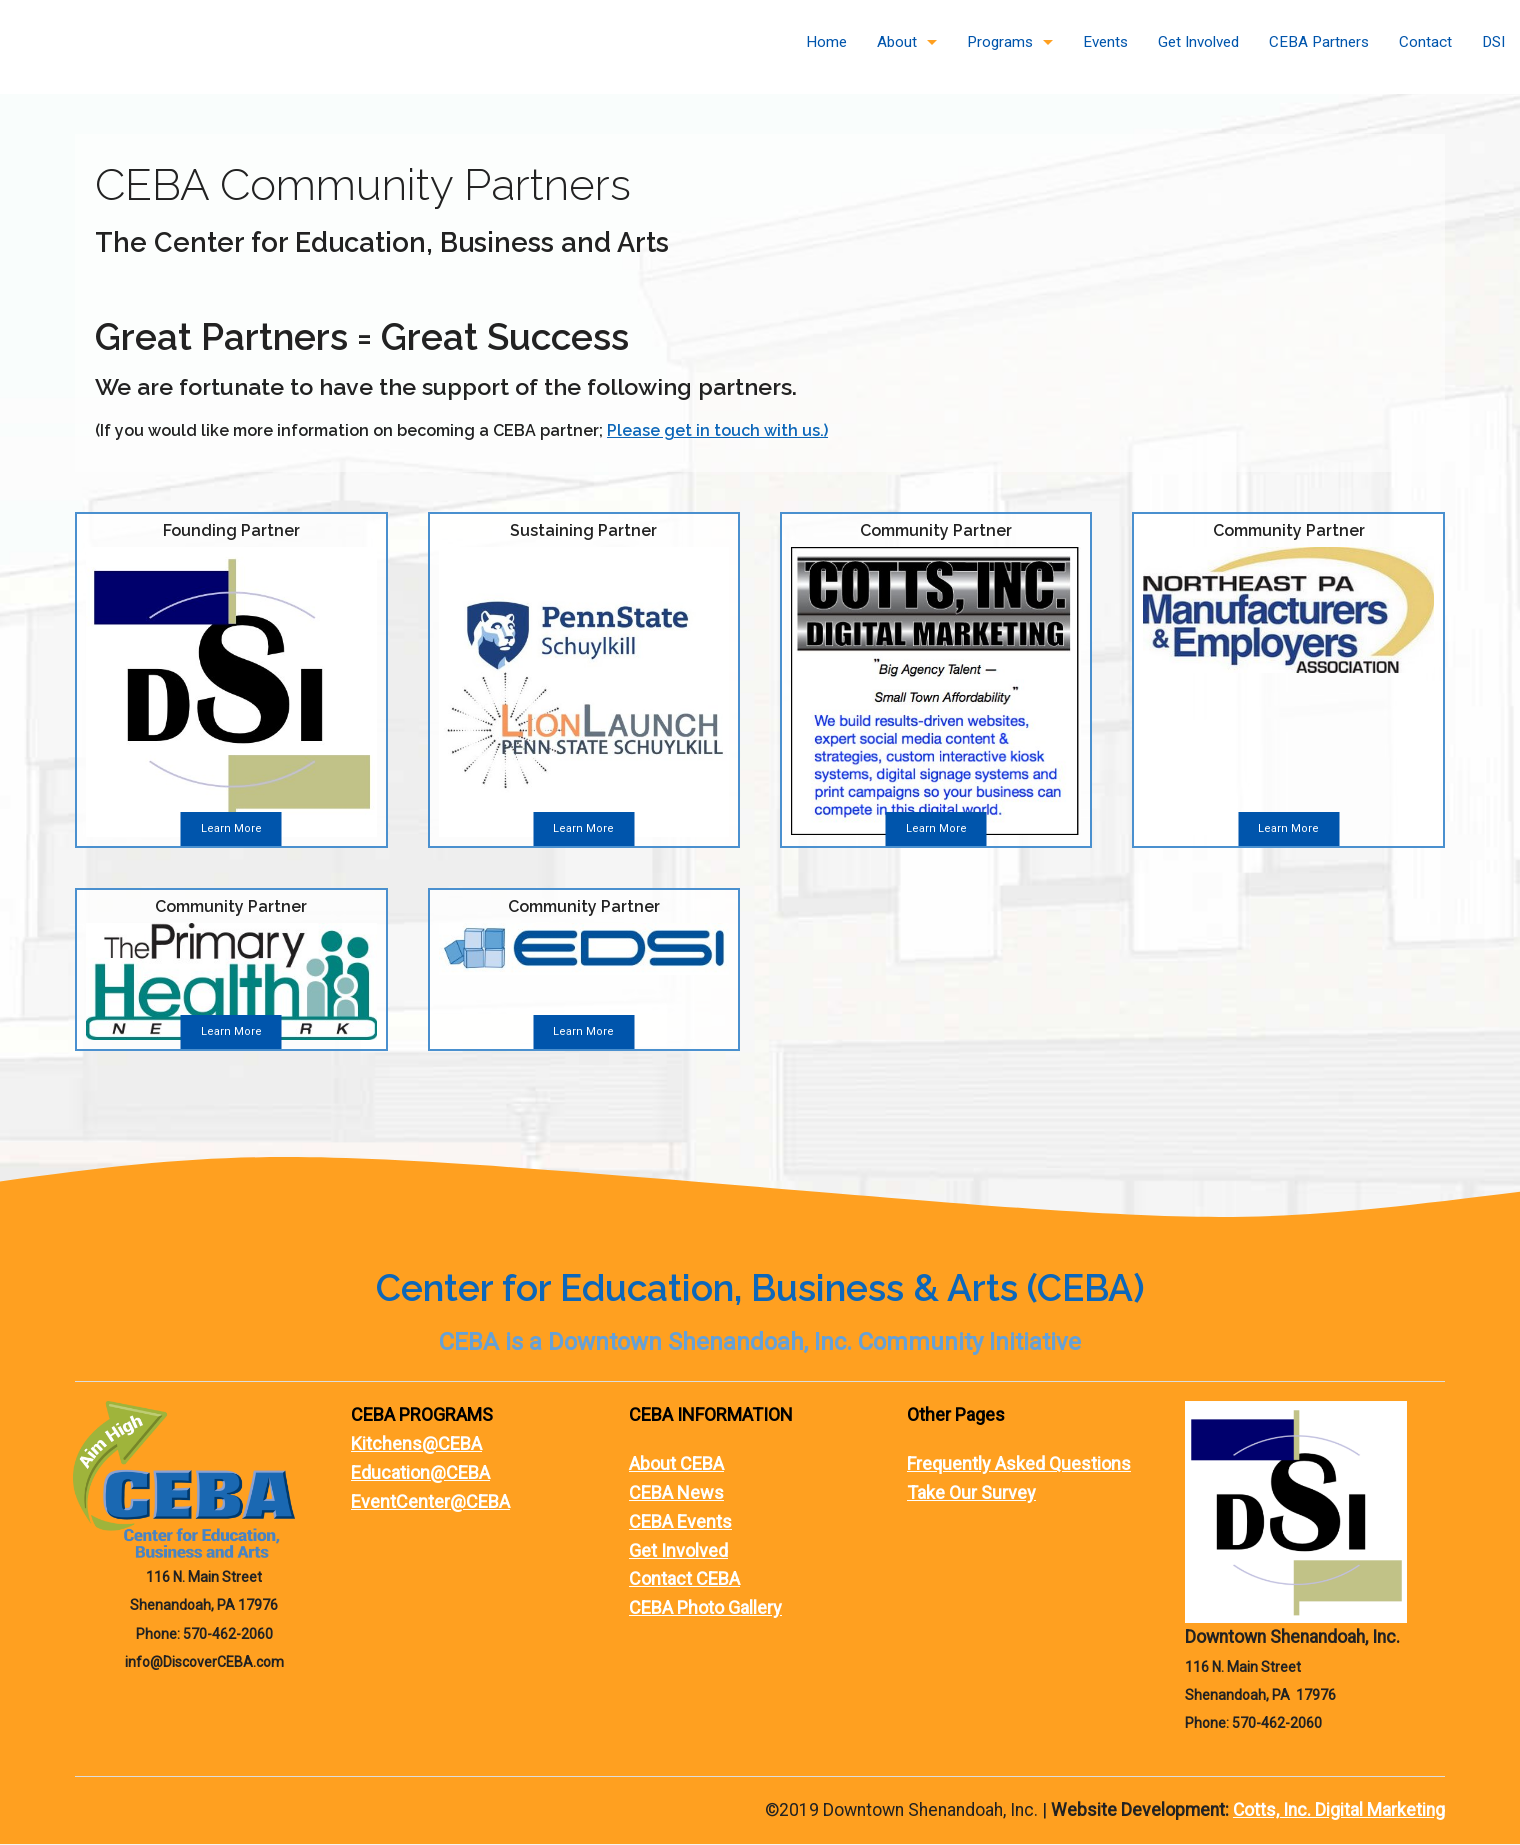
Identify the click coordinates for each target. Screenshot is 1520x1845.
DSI (1493, 42)
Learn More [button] (231, 829)
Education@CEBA (420, 1473)
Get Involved (1198, 42)
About (897, 42)
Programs (1000, 42)
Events (1105, 42)
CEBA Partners (1319, 42)
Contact (1425, 42)
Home (826, 42)
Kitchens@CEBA (416, 1444)
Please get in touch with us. (715, 430)
